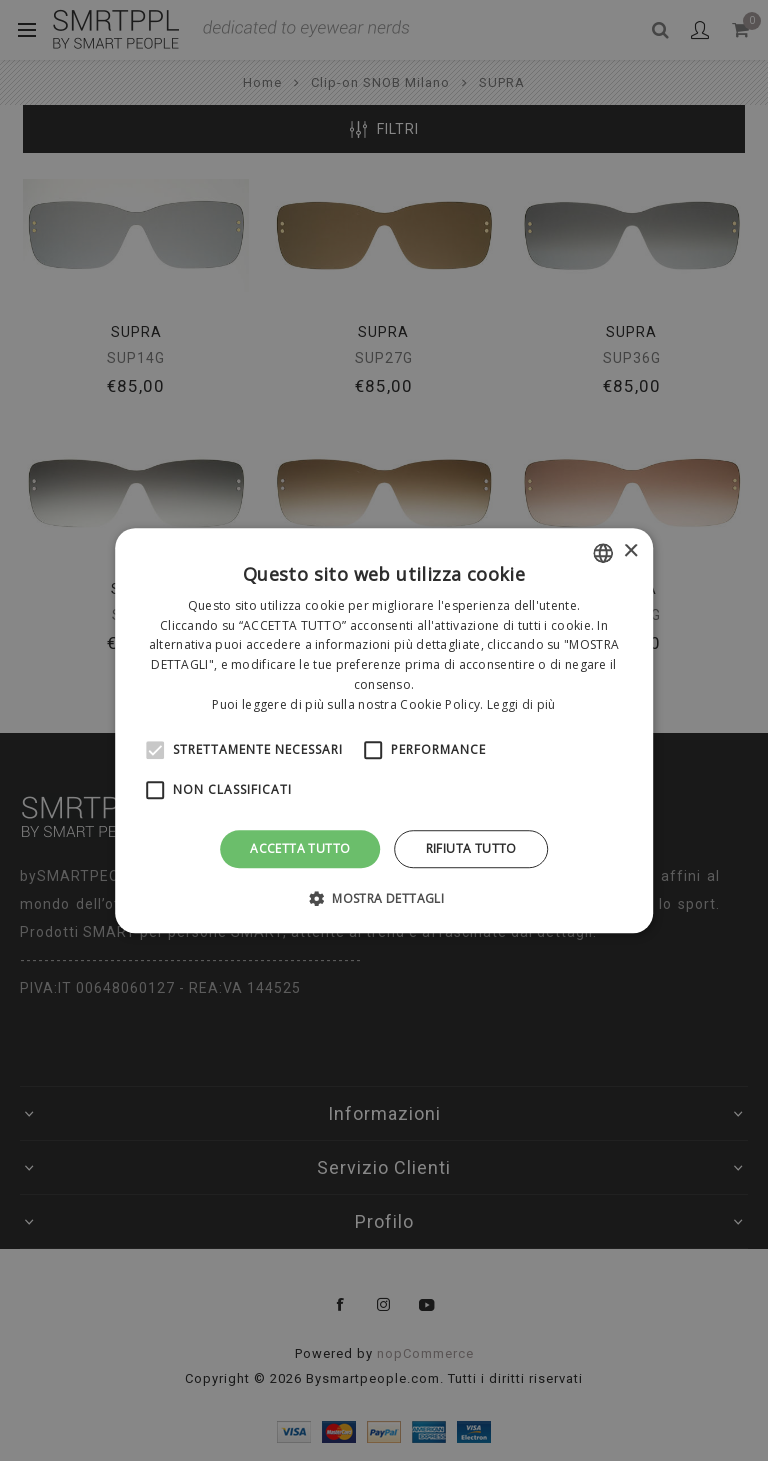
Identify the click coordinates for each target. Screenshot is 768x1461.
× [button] (630, 551)
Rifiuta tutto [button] (471, 848)
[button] (384, 898)
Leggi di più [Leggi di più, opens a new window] (521, 704)
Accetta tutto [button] (300, 848)
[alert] (384, 730)
